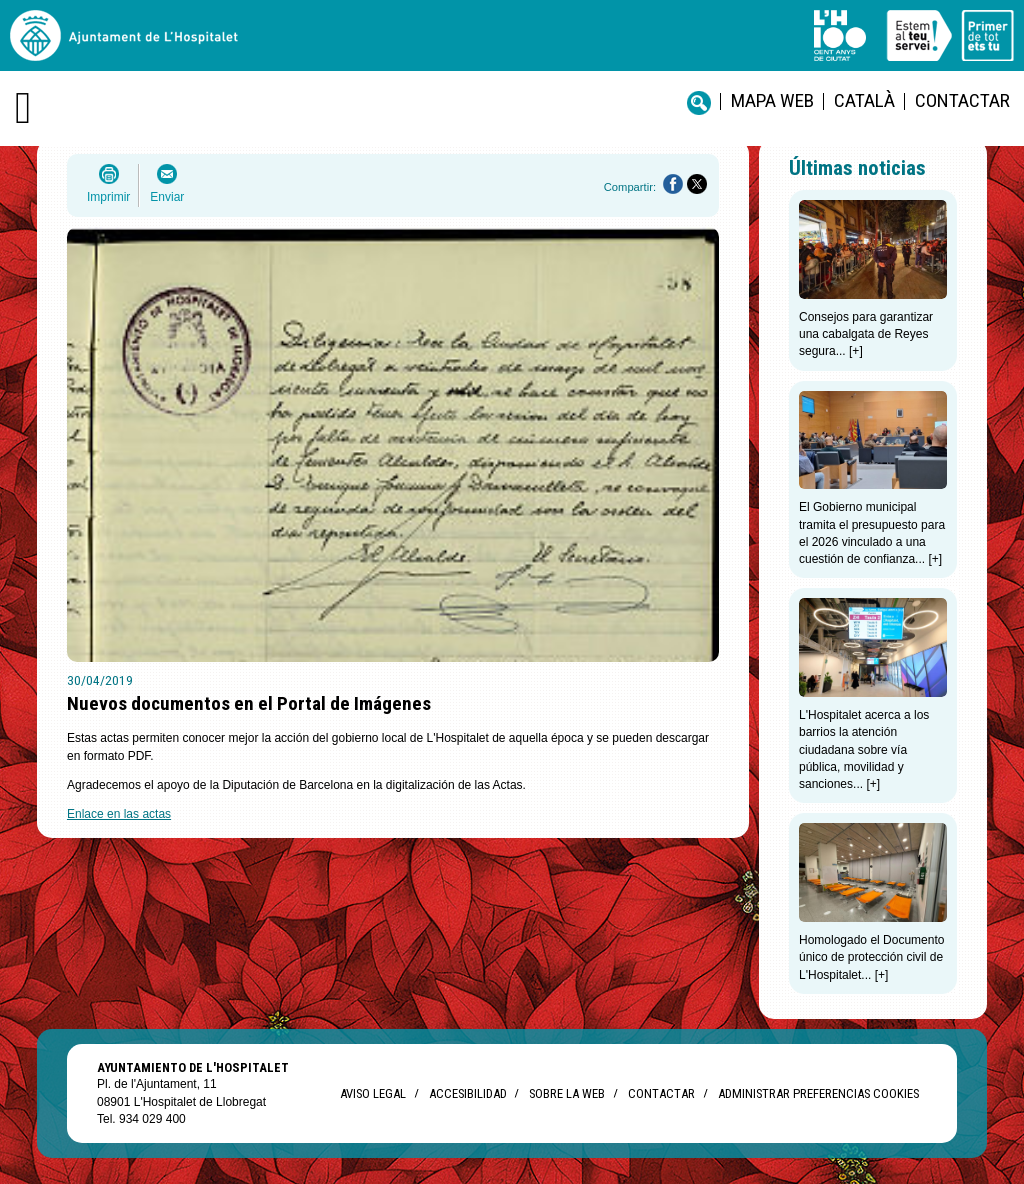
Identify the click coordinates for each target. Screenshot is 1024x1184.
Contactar (962, 100)
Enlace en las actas (119, 814)
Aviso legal (373, 1093)
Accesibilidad (467, 1093)
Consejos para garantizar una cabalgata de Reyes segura (866, 334)
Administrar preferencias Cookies (818, 1093)
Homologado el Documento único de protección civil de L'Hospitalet (871, 957)
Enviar (167, 197)
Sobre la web (567, 1093)
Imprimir (108, 197)
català (864, 100)
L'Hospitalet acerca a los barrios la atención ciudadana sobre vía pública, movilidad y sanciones (864, 749)
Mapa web (772, 100)
